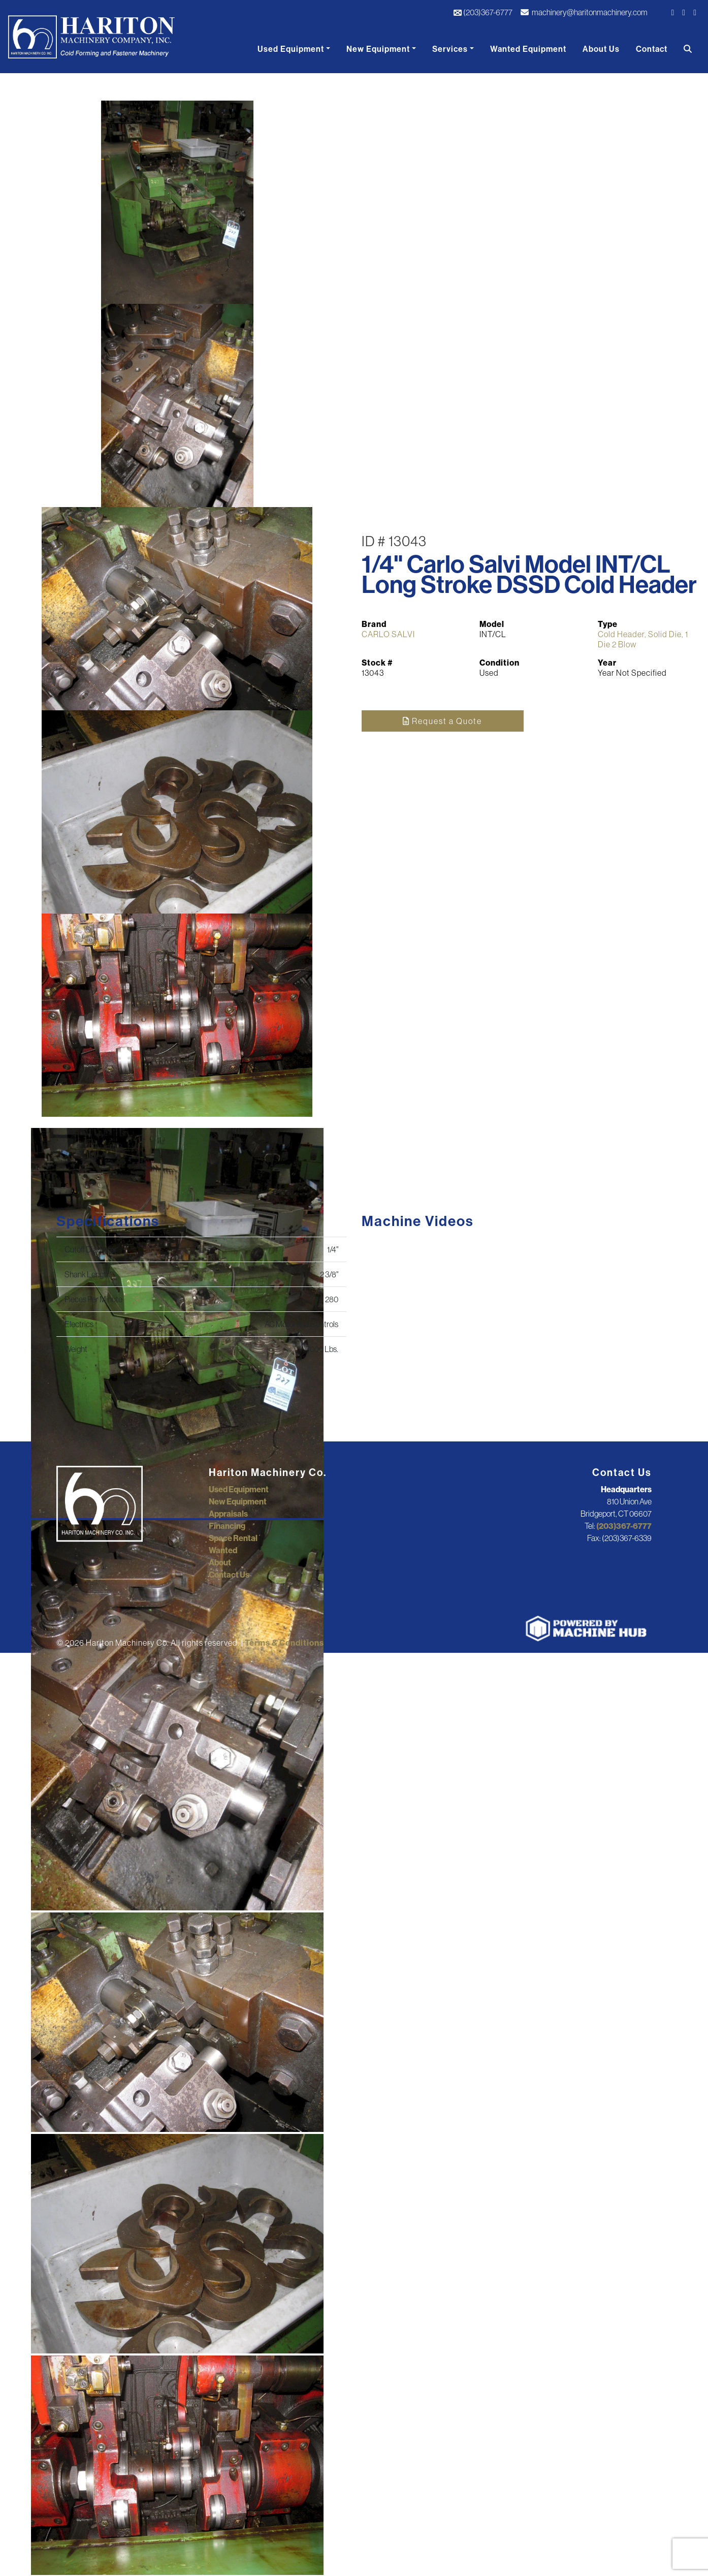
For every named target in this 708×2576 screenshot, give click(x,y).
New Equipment (378, 49)
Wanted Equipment (528, 49)
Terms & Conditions (284, 1643)
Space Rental (233, 1538)
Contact (651, 49)
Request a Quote (442, 721)
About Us (601, 49)
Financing (227, 1526)
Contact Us (229, 1574)
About (220, 1562)
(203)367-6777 (482, 12)
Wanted (223, 1550)
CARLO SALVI (388, 634)
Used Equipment (291, 49)
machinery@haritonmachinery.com (584, 12)
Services (450, 49)
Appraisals (228, 1514)
